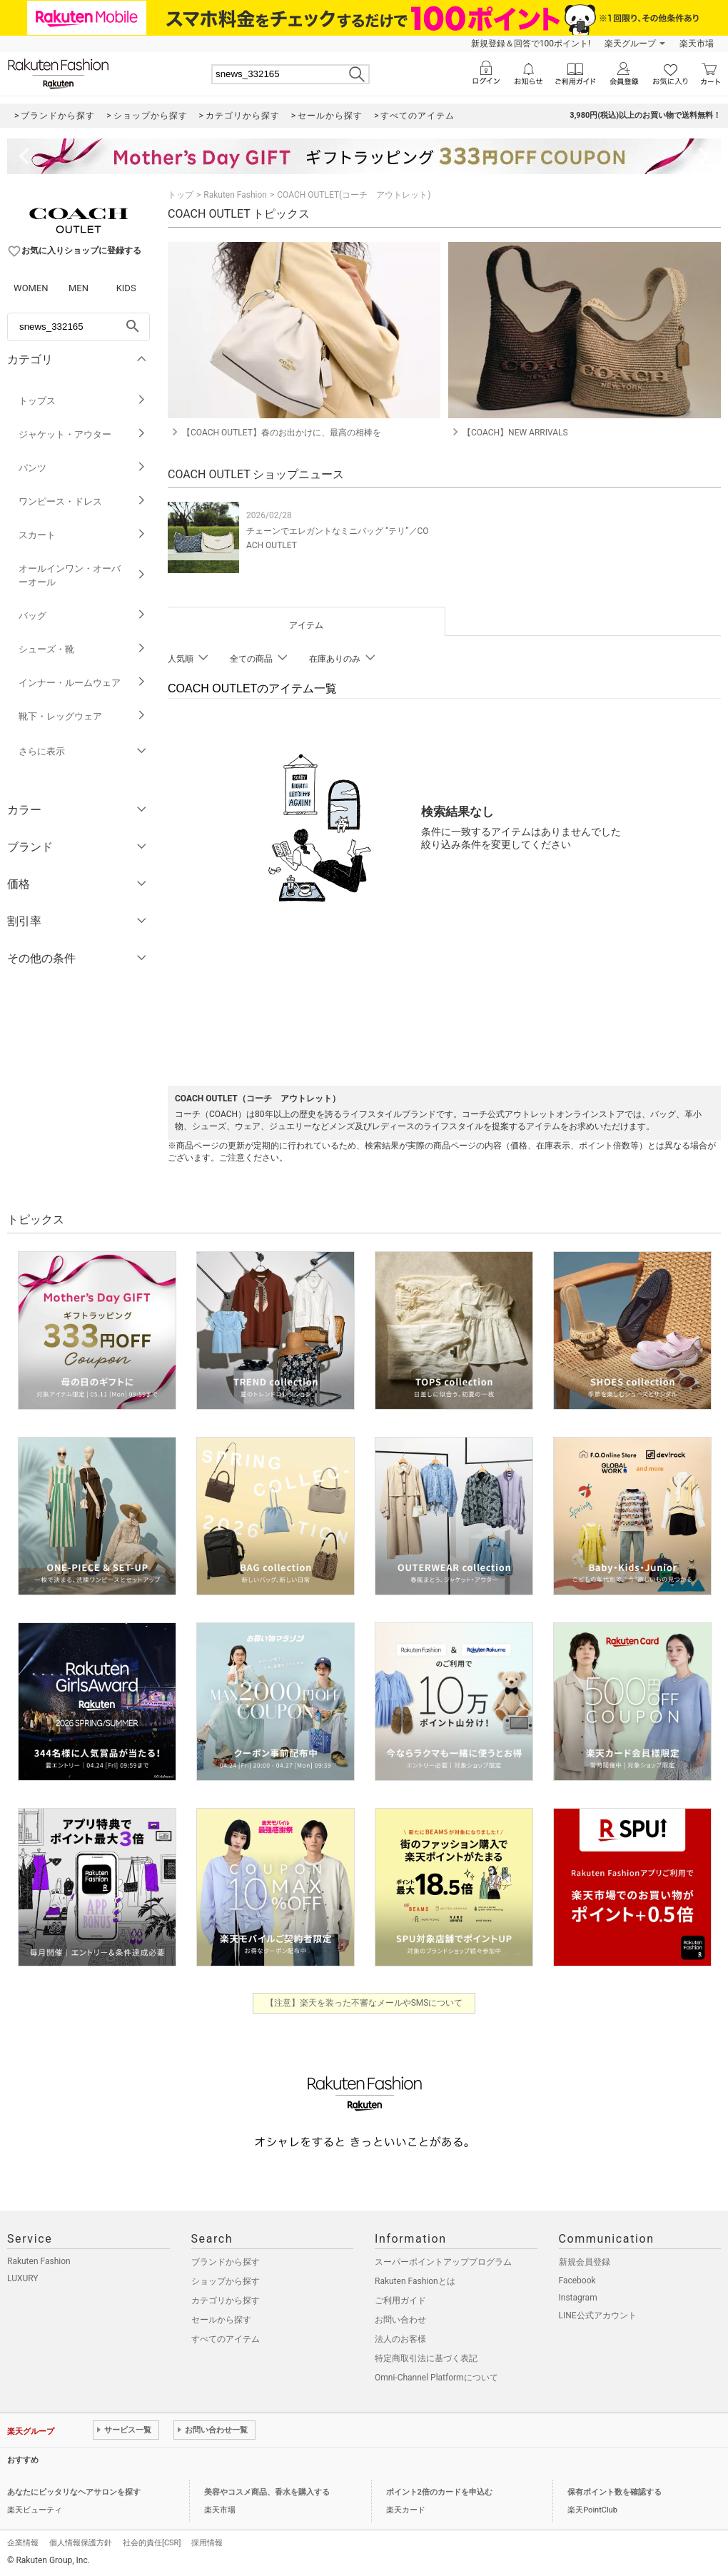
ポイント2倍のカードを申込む (439, 2492)
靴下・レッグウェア (82, 716)
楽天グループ (630, 44)
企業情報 (23, 2542)
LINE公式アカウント (598, 2315)
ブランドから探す (225, 2262)
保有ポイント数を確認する (614, 2492)
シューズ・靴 (82, 649)
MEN (79, 288)
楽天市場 (696, 44)
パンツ (82, 468)
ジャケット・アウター (82, 434)
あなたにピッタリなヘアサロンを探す (74, 2492)
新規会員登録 (584, 2262)
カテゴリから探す (225, 2300)
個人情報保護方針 (80, 2542)
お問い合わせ (400, 2320)
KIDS (126, 288)
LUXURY (23, 2278)
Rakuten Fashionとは (415, 2281)
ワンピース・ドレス (82, 501)
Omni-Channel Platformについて (436, 2378)
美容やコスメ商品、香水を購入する (267, 2492)
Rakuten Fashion (235, 195)
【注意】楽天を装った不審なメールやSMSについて (364, 2003)
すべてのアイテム (225, 2339)
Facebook (577, 2280)
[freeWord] (78, 327)
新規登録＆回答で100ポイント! (530, 44)
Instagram (578, 2298)
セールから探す (221, 2320)
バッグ (82, 615)
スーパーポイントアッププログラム (443, 2262)
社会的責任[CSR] (152, 2542)
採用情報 (207, 2542)
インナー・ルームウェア (82, 683)
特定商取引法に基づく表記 (426, 2358)
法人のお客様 (400, 2339)
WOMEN (31, 288)
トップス (82, 401)
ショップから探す (225, 2281)
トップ (180, 195)
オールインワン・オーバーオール (82, 575)
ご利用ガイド (400, 2300)
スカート (82, 535)
